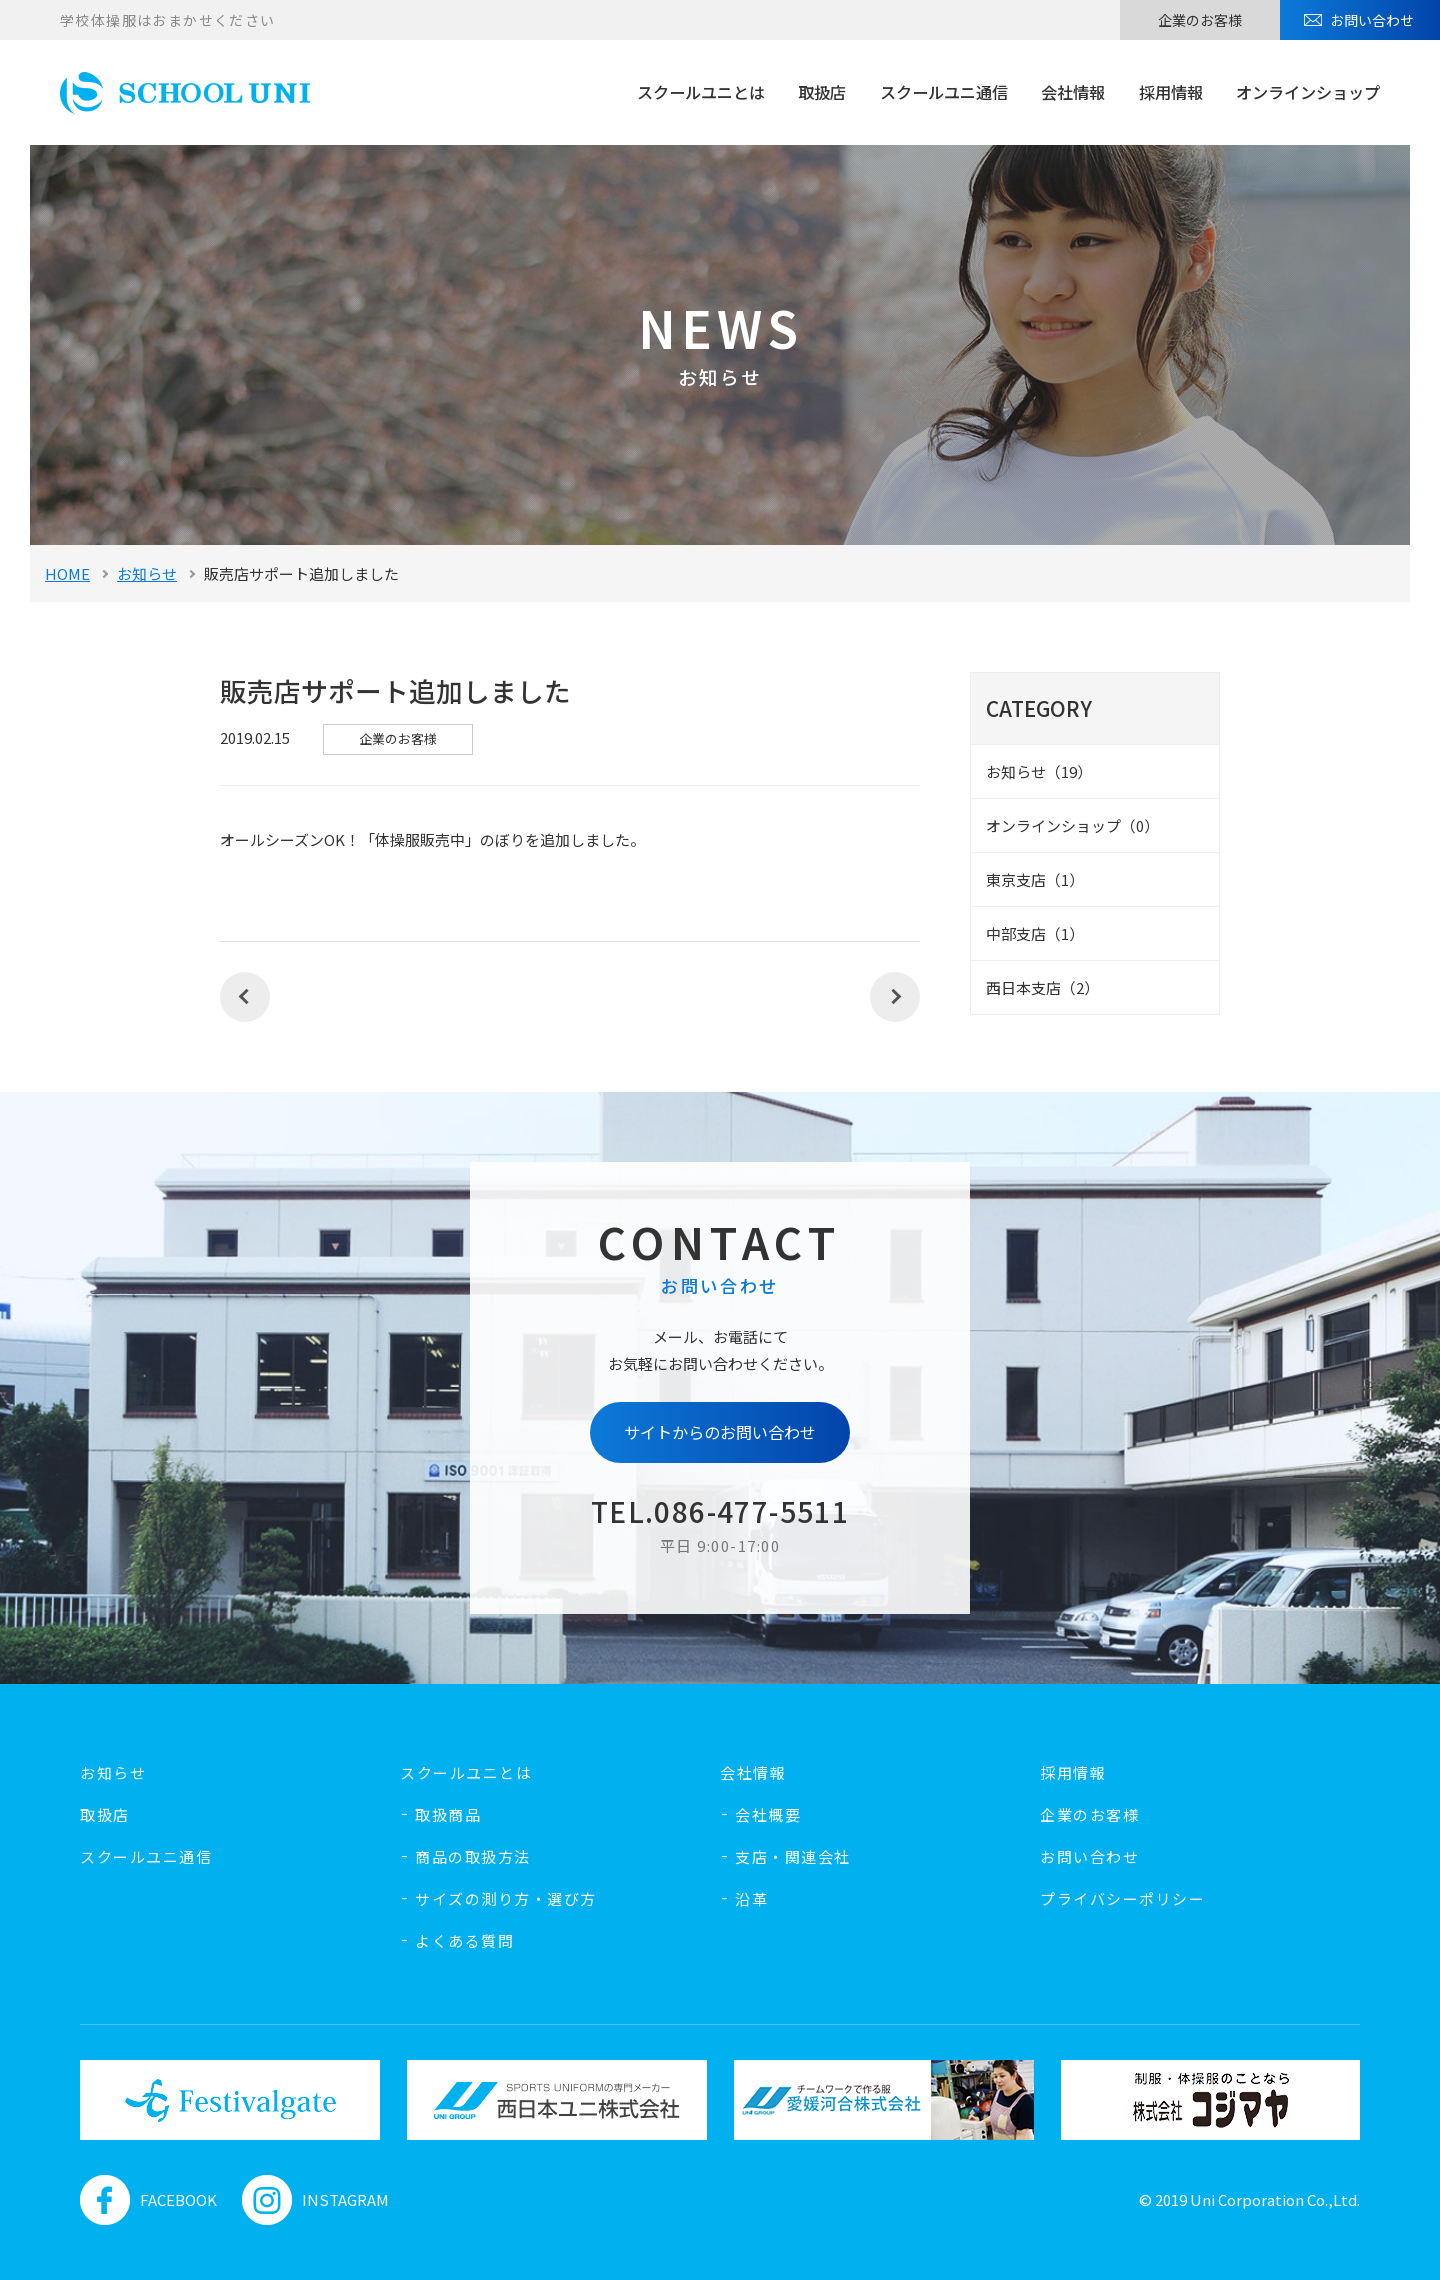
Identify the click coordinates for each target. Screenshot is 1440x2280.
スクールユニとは (701, 92)
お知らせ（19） (1039, 771)
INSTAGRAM (315, 2200)
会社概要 (768, 1814)
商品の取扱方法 (473, 1856)
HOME (67, 573)
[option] (229, 2100)
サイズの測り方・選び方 (506, 1898)
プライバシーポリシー (1122, 1898)
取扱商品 (448, 1814)
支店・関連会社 (793, 1856)
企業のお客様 (1200, 20)
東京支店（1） (1035, 879)
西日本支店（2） (1042, 987)
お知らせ (147, 573)
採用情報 (1171, 92)
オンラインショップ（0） (1072, 825)
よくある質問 (464, 1940)
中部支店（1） (1035, 933)
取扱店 (822, 92)
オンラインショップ (1308, 92)
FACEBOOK (148, 2200)
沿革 (751, 1898)
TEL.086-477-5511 (720, 1511)
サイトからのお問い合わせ (720, 1432)
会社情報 (1073, 92)
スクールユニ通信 (944, 92)
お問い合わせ (1372, 20)
